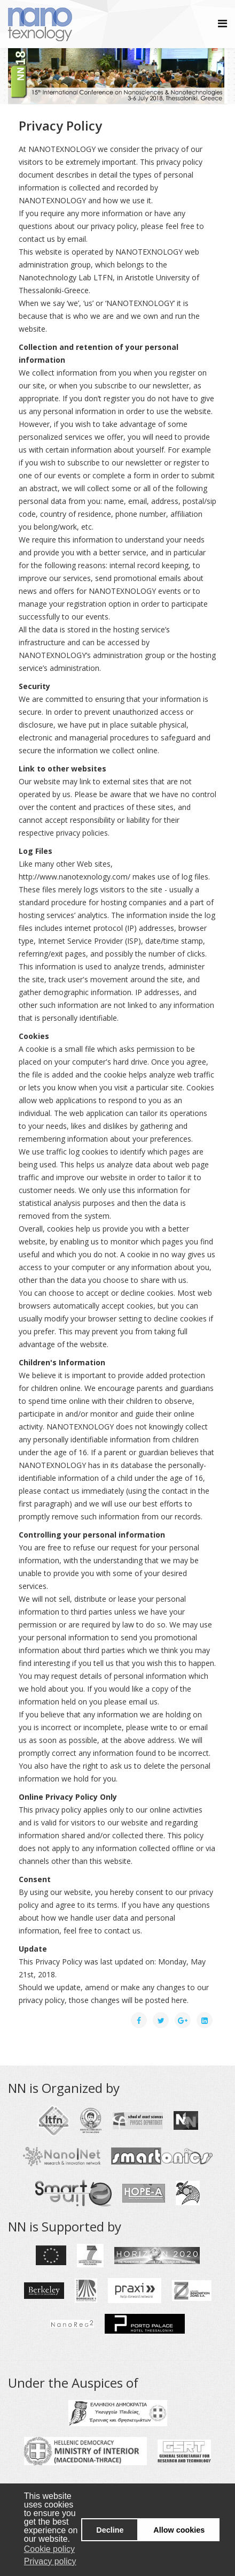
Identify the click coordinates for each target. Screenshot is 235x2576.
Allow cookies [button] (179, 2530)
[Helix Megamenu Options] (222, 23)
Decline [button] (109, 2530)
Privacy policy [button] (50, 2561)
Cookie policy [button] (49, 2549)
